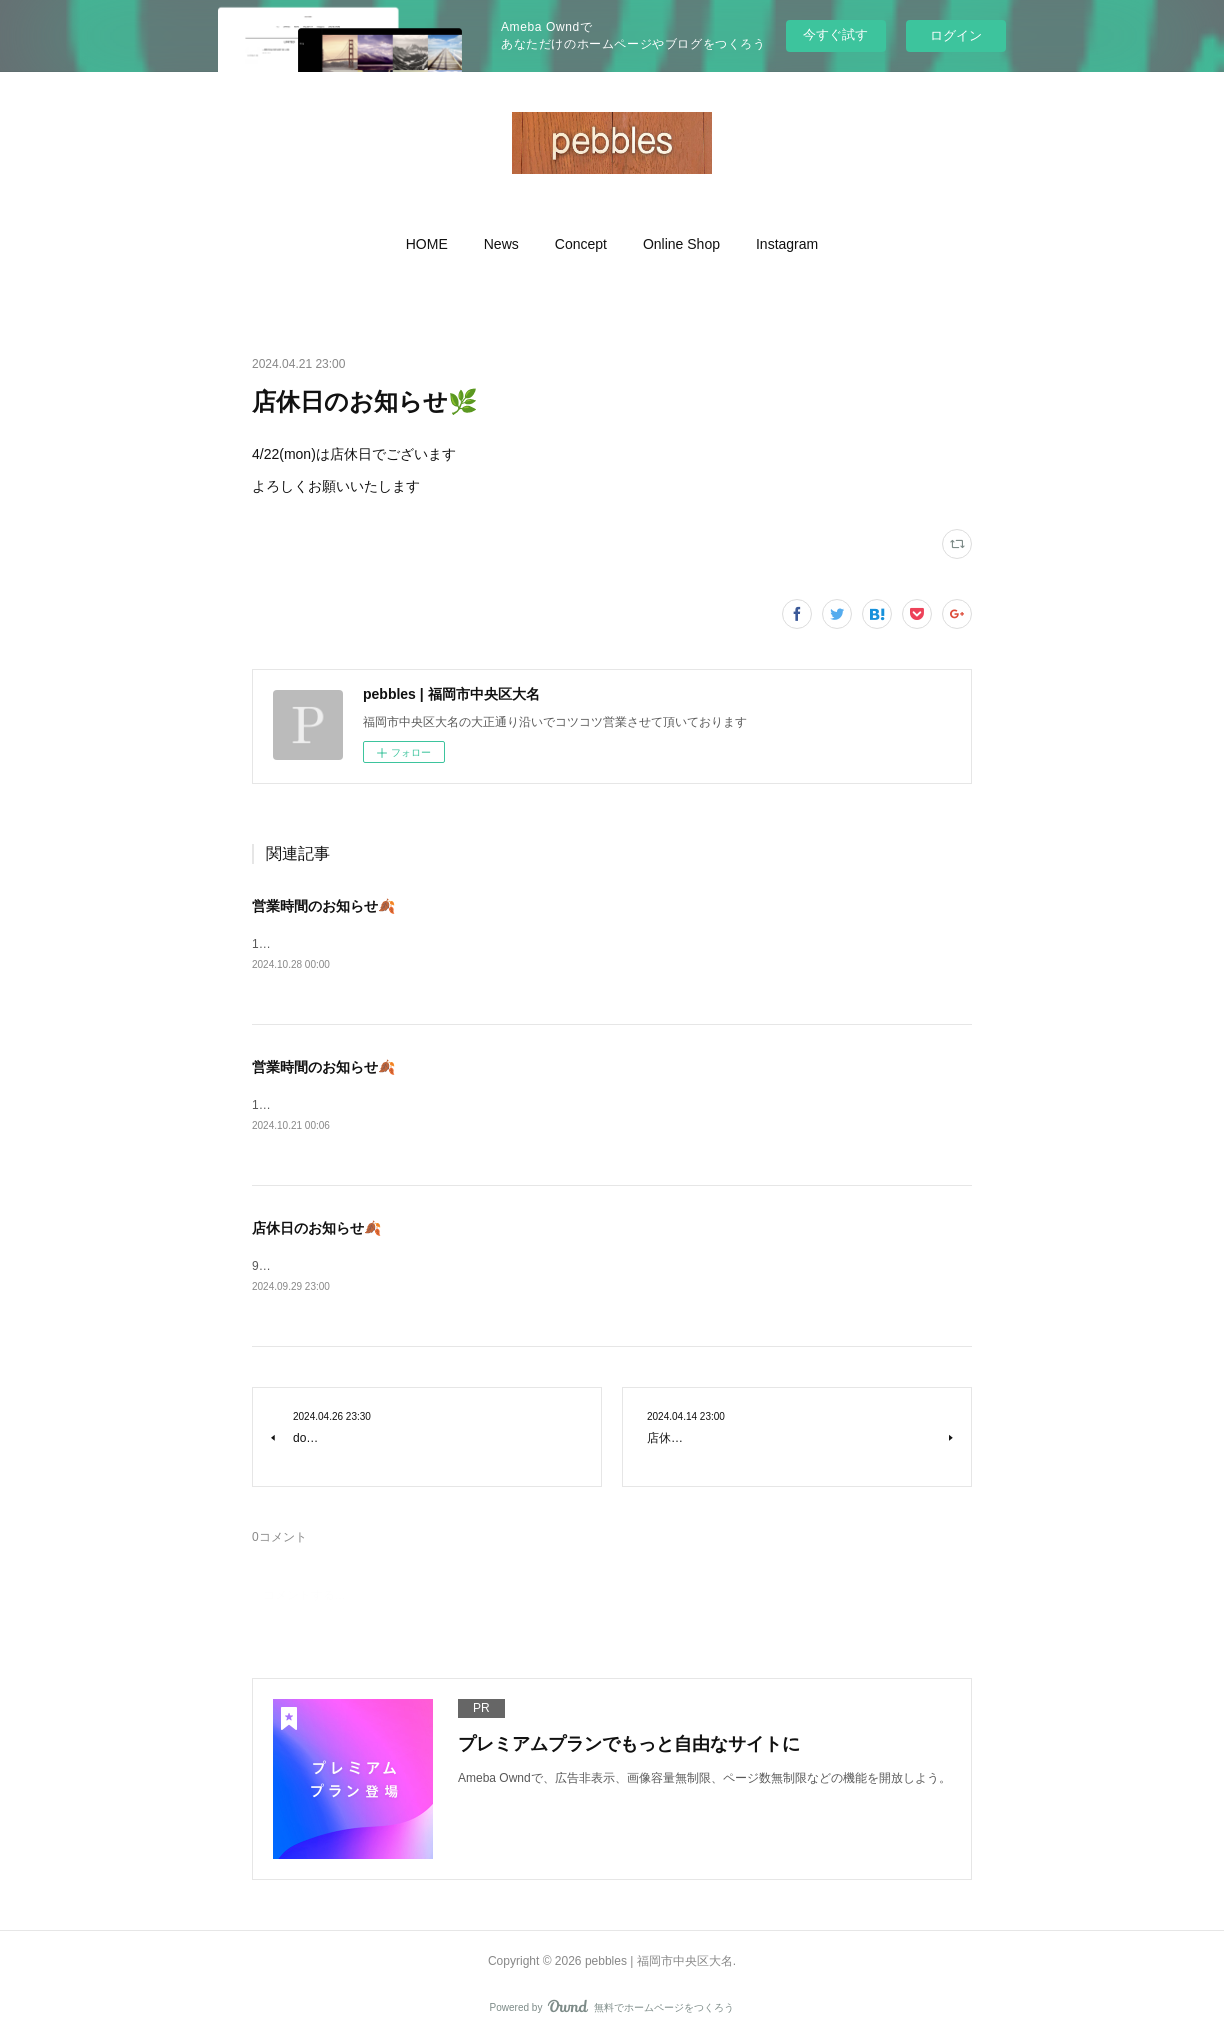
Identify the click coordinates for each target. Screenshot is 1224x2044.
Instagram (787, 244)
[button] (427, 244)
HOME (427, 244)
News (501, 244)
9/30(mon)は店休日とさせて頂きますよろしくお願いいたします (423, 1268)
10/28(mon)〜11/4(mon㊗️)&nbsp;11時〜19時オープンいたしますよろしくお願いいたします (499, 944)
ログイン (956, 35)
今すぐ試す (835, 34)
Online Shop (681, 244)
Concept (581, 244)
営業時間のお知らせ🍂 (323, 906)
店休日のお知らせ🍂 (316, 1229)
